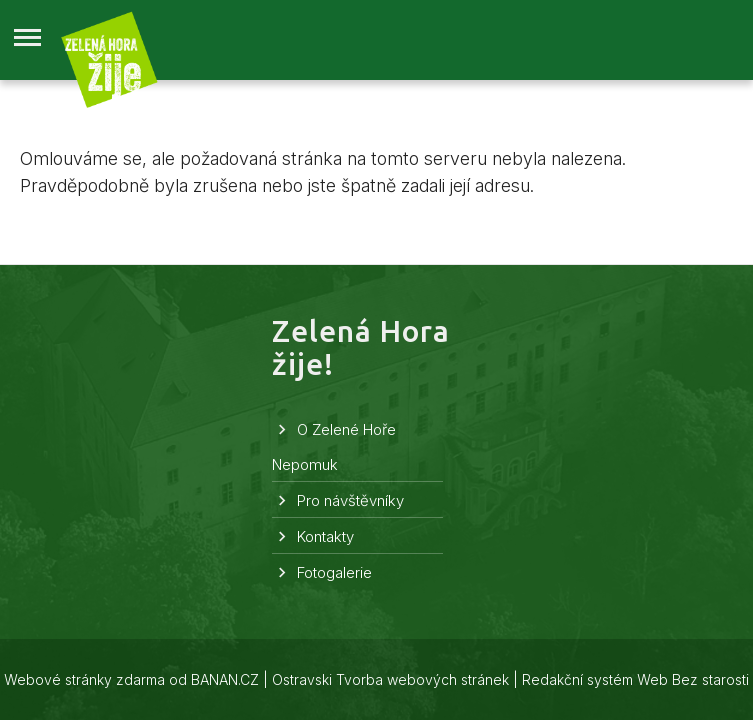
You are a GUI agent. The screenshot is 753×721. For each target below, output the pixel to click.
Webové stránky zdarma (84, 679)
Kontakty (325, 536)
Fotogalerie (334, 572)
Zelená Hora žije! (110, 60)
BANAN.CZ (225, 679)
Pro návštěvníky (350, 500)
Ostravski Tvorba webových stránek (390, 679)
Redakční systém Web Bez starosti (635, 679)
